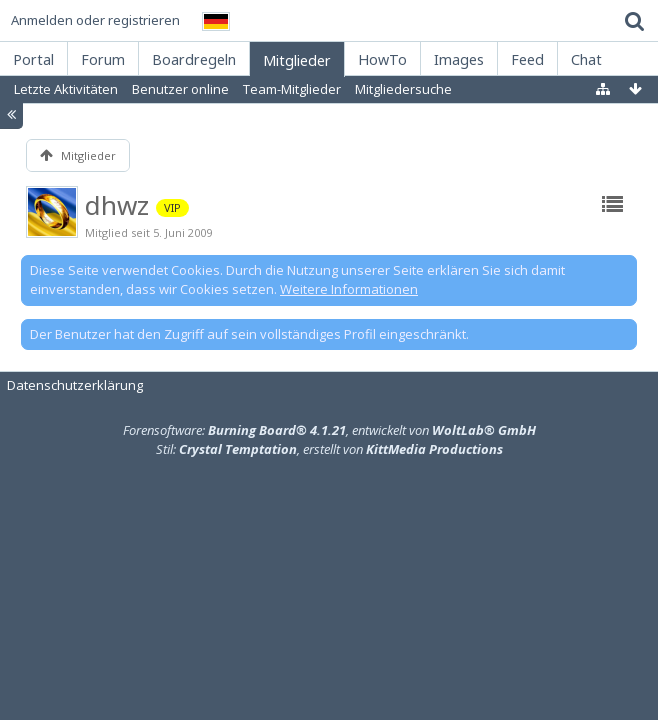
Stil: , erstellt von (329, 449)
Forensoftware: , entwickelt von (329, 430)
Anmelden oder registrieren (95, 20)
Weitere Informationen (349, 289)
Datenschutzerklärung (75, 385)
